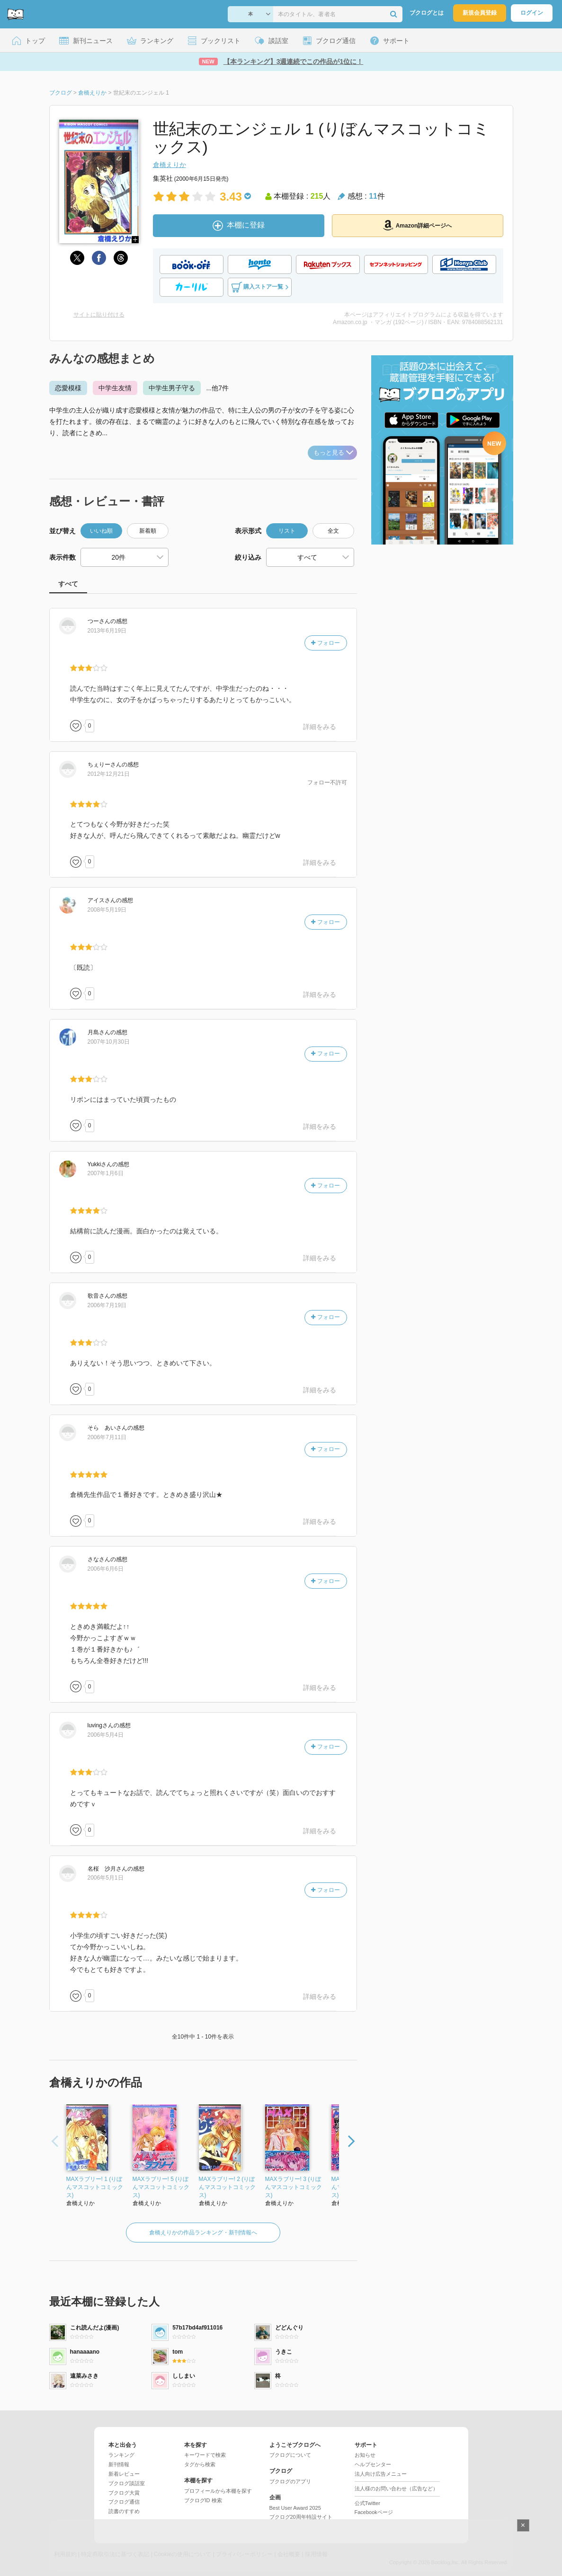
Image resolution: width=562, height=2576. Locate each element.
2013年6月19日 (107, 630)
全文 (333, 531)
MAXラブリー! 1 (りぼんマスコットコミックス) (94, 2187)
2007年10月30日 (109, 1041)
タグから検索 (199, 2464)
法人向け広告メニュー (381, 2474)
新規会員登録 (480, 12)
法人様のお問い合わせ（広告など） (396, 2488)
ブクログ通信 (124, 2502)
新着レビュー (124, 2474)
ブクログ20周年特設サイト (300, 2517)
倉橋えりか (169, 164)
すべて (68, 584)
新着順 (147, 531)
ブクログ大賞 (124, 2493)
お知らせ (365, 2455)
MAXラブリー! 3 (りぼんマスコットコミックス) (293, 2187)
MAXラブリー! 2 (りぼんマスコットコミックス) (227, 2187)
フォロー (325, 643)
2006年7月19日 (107, 1305)
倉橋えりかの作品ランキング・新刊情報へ (203, 2232)
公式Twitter (367, 2503)
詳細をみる (319, 726)
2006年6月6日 (106, 1568)
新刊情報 (118, 2464)
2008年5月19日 (107, 909)
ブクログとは (427, 12)
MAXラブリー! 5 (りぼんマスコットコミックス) (161, 2187)
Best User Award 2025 (295, 2508)
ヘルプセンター (373, 2464)
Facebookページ (374, 2512)
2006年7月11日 (107, 1437)
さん (99, 621)
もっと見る (333, 452)
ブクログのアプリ (290, 2481)
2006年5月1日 (106, 1877)
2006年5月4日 (106, 1735)
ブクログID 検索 (203, 2500)
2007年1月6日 (106, 1173)
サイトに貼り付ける (99, 314)
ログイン (531, 12)
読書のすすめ (124, 2511)
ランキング (121, 2455)
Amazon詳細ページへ (417, 225)
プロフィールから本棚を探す (218, 2491)
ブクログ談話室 (126, 2483)
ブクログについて (290, 2455)
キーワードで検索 (205, 2455)
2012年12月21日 (109, 774)
